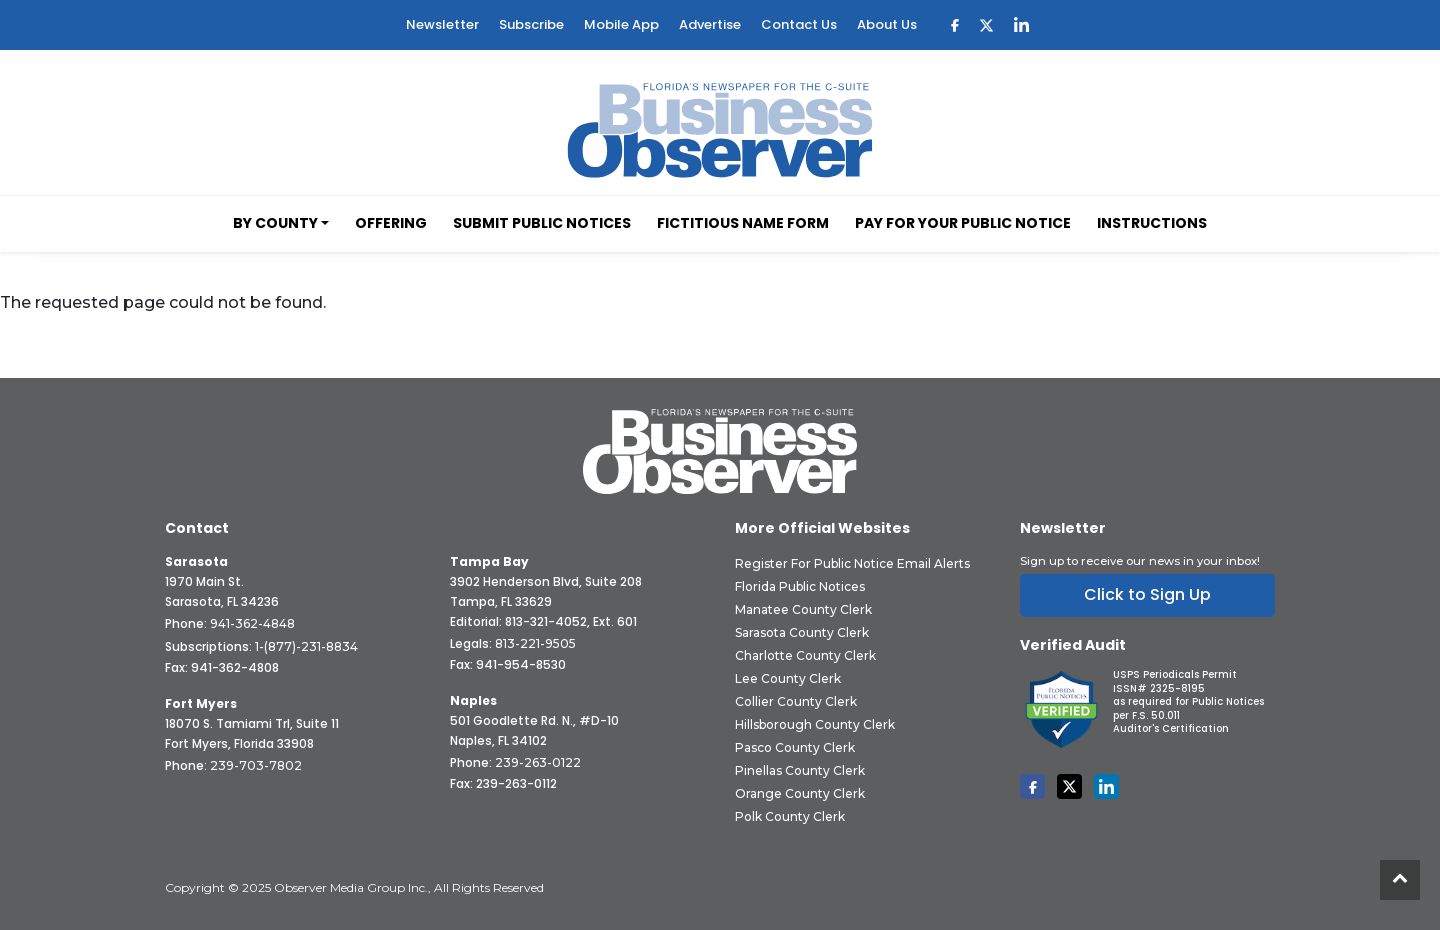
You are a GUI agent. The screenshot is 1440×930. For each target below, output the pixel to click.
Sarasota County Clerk (802, 632)
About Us (887, 24)
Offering (391, 223)
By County (275, 223)
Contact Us (799, 24)
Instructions (1152, 223)
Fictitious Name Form (743, 223)
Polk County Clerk (790, 816)
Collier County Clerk (796, 701)
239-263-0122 (538, 762)
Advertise (710, 24)
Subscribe (531, 24)
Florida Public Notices (800, 586)
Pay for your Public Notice (963, 223)
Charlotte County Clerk (805, 655)
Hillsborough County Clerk (815, 724)
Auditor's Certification (1171, 728)
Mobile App (621, 24)
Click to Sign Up (1147, 594)
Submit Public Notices (542, 223)
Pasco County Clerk (795, 747)
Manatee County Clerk (803, 609)
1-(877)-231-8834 (306, 646)
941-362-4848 (252, 623)
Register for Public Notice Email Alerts (852, 563)
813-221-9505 (535, 643)
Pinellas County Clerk (800, 770)
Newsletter (442, 24)
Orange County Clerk (800, 793)
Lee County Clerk (788, 678)
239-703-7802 (256, 765)
